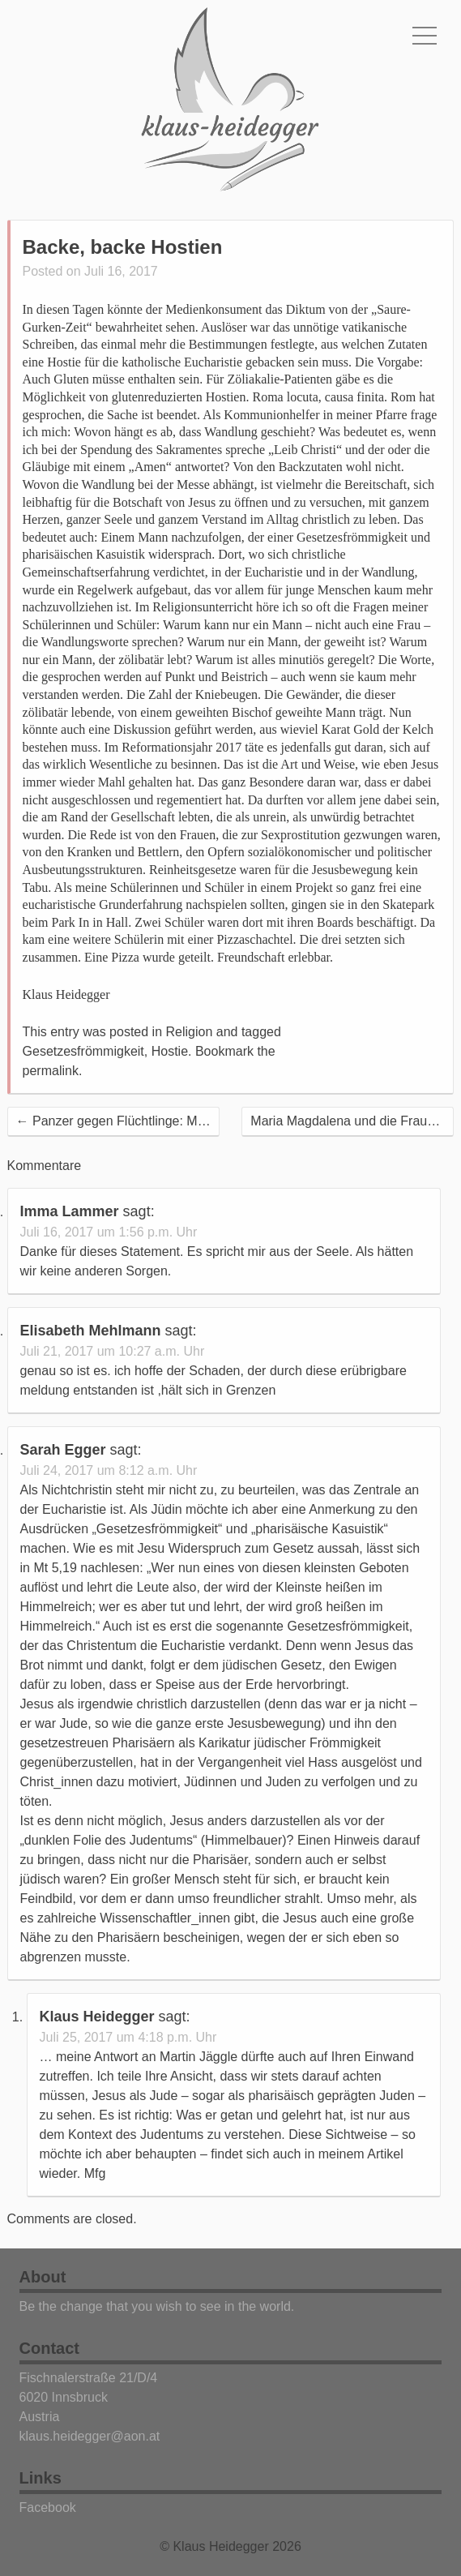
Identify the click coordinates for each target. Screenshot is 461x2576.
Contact (49, 2348)
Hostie (170, 1051)
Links (40, 2478)
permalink (51, 1071)
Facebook (47, 2507)
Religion (189, 1032)
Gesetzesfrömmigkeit (83, 1051)
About (42, 2277)
